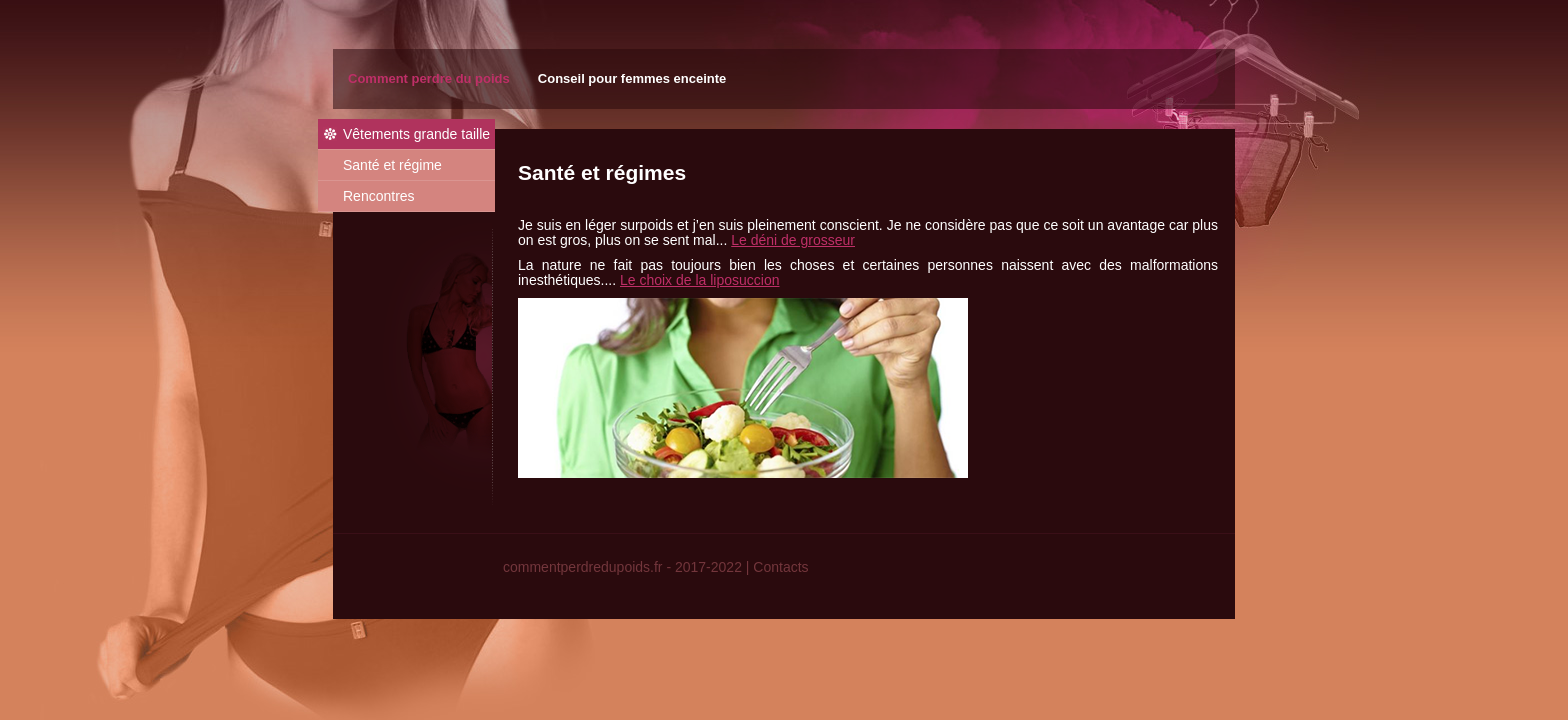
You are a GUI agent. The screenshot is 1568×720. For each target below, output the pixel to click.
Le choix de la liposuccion (700, 280)
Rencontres (379, 196)
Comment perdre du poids (429, 78)
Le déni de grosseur (793, 240)
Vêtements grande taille (416, 134)
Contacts (780, 567)
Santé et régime (392, 165)
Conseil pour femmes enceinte (632, 78)
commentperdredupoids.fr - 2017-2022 (622, 567)
